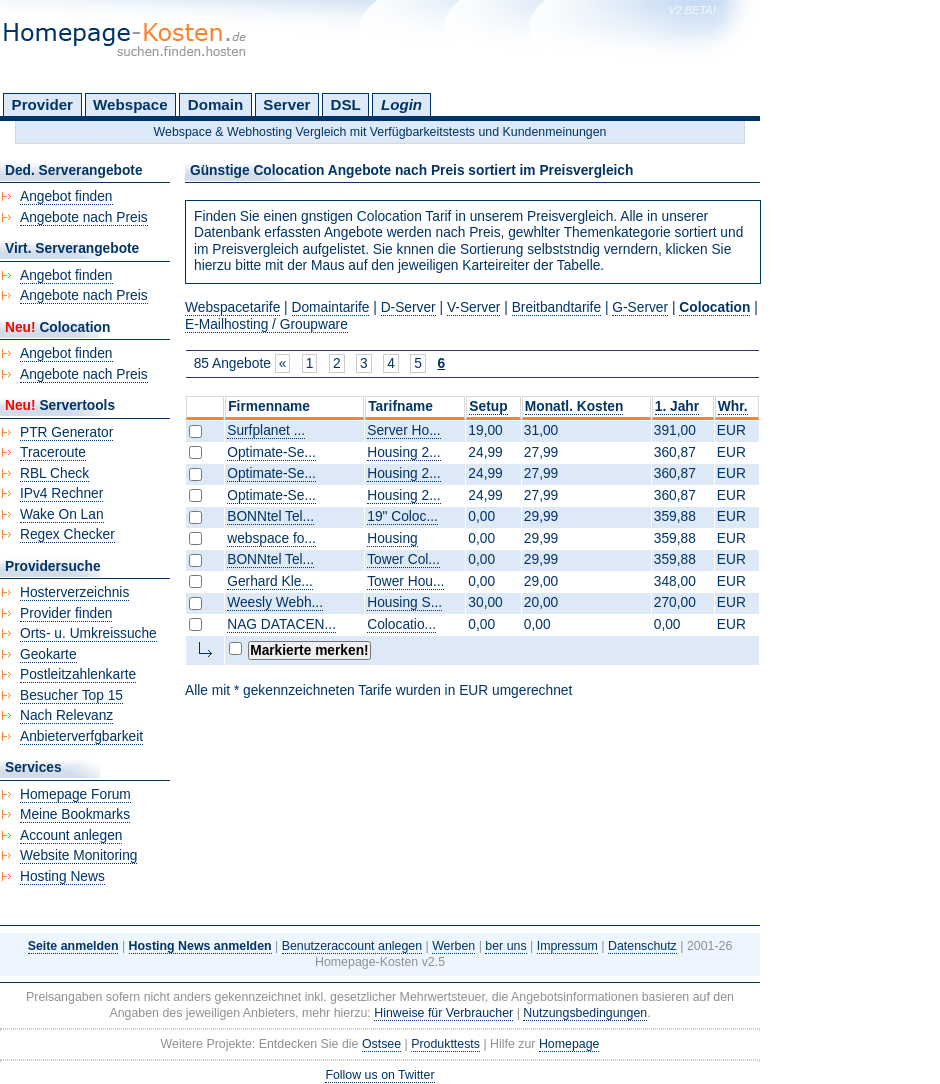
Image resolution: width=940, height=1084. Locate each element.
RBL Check (54, 473)
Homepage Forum (75, 794)
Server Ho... (403, 430)
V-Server (474, 307)
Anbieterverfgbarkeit (81, 736)
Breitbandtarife (556, 307)
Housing (392, 538)
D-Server (408, 307)
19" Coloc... (402, 516)
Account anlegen (71, 835)
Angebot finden (66, 196)
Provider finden (66, 613)
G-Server (640, 307)
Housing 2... (403, 452)
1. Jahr (677, 406)
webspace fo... (271, 538)
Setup (488, 406)
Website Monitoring (78, 855)
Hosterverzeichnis (74, 592)
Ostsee (381, 1044)
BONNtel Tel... (270, 516)
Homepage (569, 1044)
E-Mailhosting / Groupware (266, 324)
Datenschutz (642, 946)
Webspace (130, 104)
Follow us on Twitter (379, 1075)
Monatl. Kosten (574, 406)
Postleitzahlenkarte (78, 674)
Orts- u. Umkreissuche (88, 633)
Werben (453, 946)
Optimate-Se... (271, 452)
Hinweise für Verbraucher (443, 1013)
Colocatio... (401, 624)
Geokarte (48, 654)
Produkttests (445, 1044)
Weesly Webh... (275, 602)
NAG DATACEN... (281, 624)
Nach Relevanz (66, 715)
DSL (346, 104)
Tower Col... (403, 559)
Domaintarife (331, 307)
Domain (215, 104)
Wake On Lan (62, 514)
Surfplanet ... (266, 430)
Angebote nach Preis (84, 217)
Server (286, 104)
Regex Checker (67, 534)
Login (401, 104)
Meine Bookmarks (75, 814)
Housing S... (404, 602)
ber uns (505, 946)
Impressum (567, 946)
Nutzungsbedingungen (585, 1013)
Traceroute (53, 452)
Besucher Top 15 (71, 695)
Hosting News (62, 876)
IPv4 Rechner (61, 493)
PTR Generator (66, 432)
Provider (42, 104)
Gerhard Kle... (270, 581)
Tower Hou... (405, 581)
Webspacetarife (232, 307)
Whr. (733, 406)
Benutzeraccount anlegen (352, 946)
